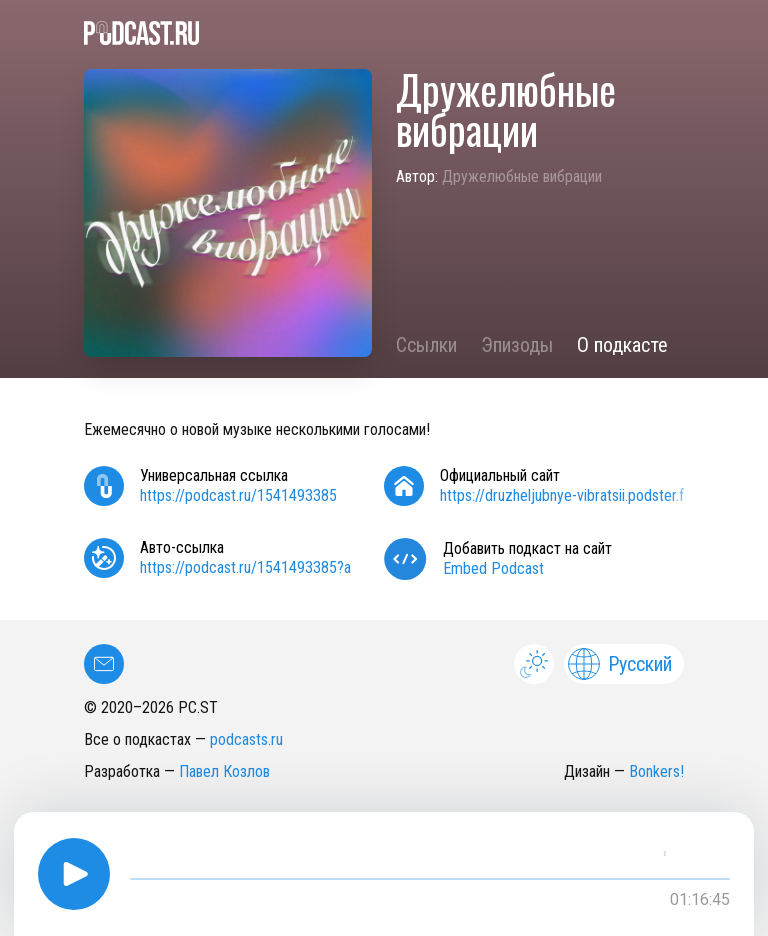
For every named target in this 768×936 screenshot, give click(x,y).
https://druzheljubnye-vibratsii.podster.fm (568, 495)
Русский (620, 664)
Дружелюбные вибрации (522, 176)
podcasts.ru (246, 739)
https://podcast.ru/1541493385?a (245, 567)
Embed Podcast (493, 568)
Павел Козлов (224, 771)
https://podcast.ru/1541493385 (238, 495)
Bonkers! (656, 771)
